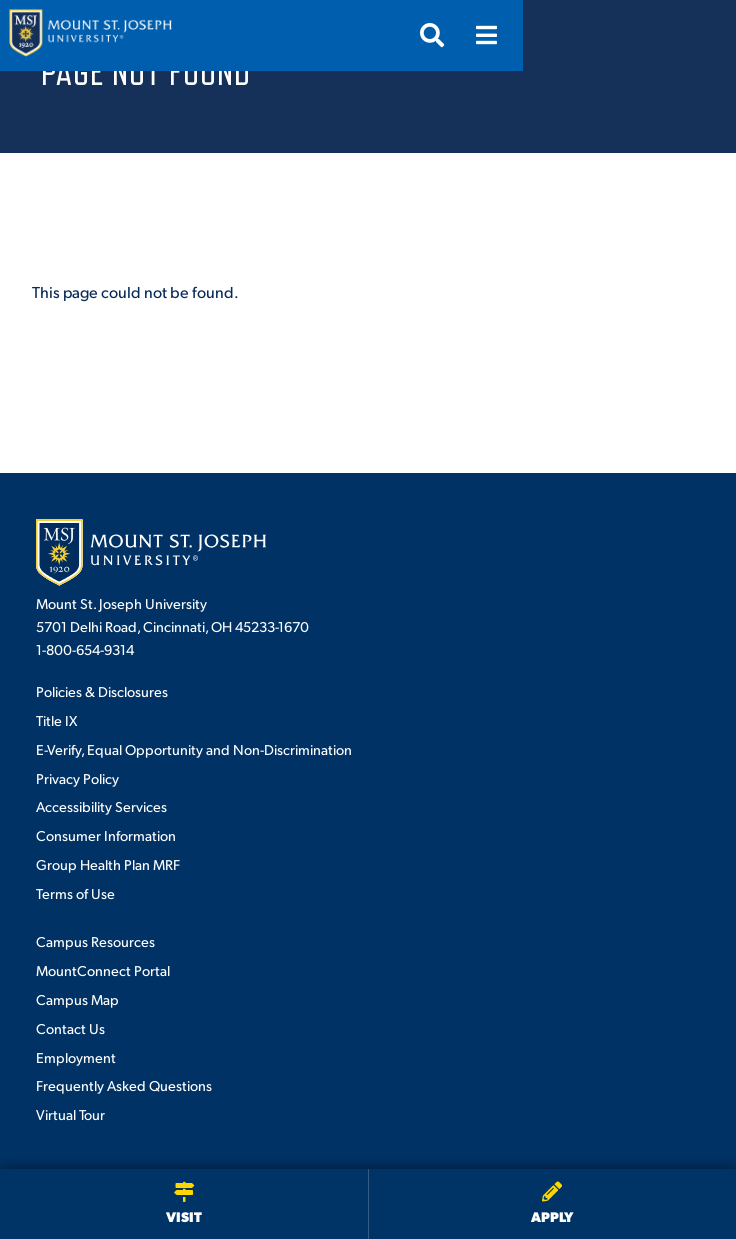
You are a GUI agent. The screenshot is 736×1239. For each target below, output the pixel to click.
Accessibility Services (101, 806)
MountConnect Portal (103, 970)
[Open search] (645, 35)
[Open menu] (699, 35)
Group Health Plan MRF (108, 864)
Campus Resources (95, 941)
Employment (76, 1057)
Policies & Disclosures (102, 691)
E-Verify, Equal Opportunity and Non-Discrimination (194, 749)
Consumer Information (106, 835)
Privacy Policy (77, 778)
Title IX (56, 720)
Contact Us (70, 1028)
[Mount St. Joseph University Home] (90, 35)
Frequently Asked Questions (124, 1085)
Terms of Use (75, 893)
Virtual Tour (70, 1114)
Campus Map (77, 999)
